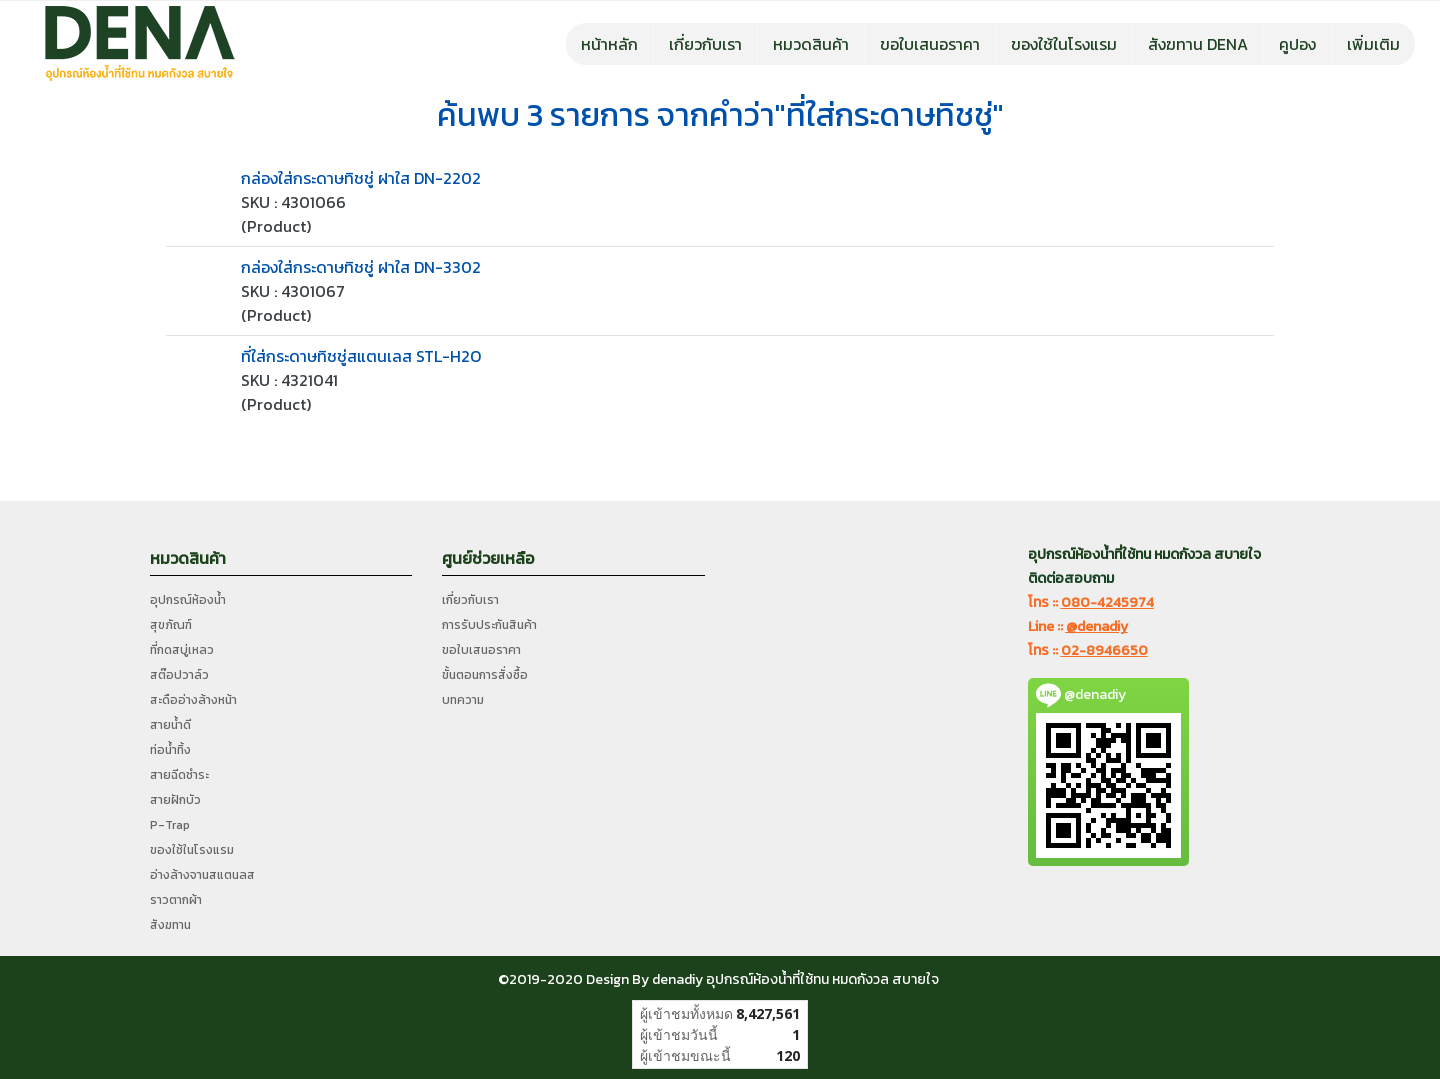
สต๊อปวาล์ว (179, 675)
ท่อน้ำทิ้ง (170, 750)
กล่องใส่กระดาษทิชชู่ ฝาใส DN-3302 (361, 267)
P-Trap (170, 825)
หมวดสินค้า (811, 44)
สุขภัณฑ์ (171, 625)
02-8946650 (1104, 650)
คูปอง (1297, 44)
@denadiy (1097, 626)
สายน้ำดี (170, 725)
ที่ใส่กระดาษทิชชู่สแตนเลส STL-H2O (361, 356)
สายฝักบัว (175, 800)
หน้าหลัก (609, 44)
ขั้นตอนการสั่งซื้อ (485, 675)
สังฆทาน (170, 925)
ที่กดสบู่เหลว (182, 650)
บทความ (463, 700)
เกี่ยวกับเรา (705, 44)
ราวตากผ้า (176, 900)
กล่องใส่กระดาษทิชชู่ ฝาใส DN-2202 (361, 178)
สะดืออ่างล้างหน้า (193, 700)
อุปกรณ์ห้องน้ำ (188, 600)
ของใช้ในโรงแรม (1064, 44)
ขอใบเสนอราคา (930, 44)
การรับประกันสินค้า (489, 625)
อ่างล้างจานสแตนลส (202, 875)
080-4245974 (1107, 602)
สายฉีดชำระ (179, 775)
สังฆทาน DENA (1198, 44)
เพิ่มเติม (1373, 44)
